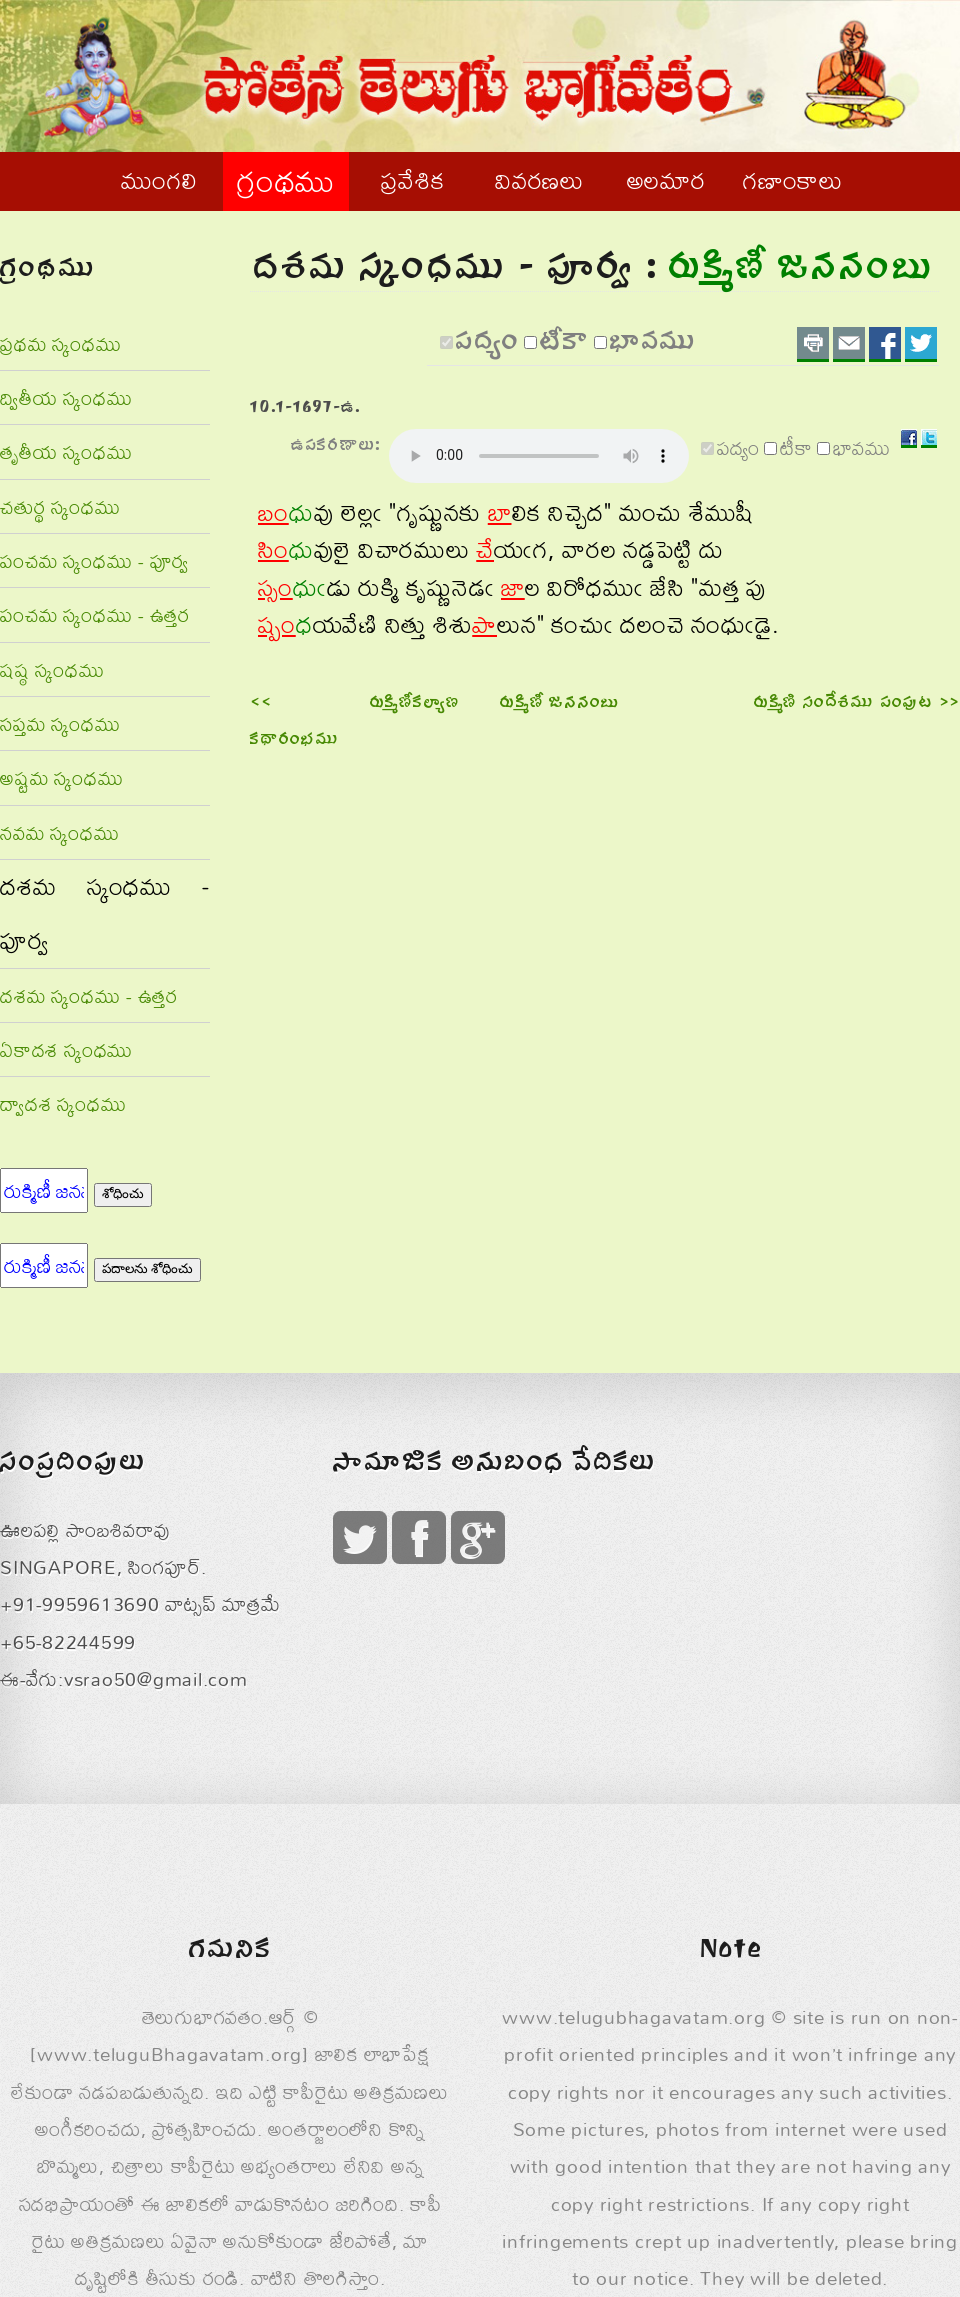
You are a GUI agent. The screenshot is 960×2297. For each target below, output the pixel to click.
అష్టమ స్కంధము (61, 777)
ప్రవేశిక (412, 180)
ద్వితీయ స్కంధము (66, 397)
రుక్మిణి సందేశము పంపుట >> (857, 704)
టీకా (565, 345)
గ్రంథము (286, 180)
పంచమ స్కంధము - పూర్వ (94, 560)
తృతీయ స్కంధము (66, 451)
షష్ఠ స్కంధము (52, 669)
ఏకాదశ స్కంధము (66, 1049)
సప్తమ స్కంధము (60, 723)
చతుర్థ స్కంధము (60, 506)
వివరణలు (539, 180)
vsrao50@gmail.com (156, 1678)
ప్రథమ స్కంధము (60, 343)
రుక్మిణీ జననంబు (560, 704)
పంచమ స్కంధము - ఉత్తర (95, 614)
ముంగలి (159, 180)
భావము (653, 345)
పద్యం (488, 345)
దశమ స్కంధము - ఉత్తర (89, 995)
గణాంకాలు (793, 180)
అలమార (666, 180)
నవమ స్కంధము (59, 832)
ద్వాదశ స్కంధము (63, 1103)
